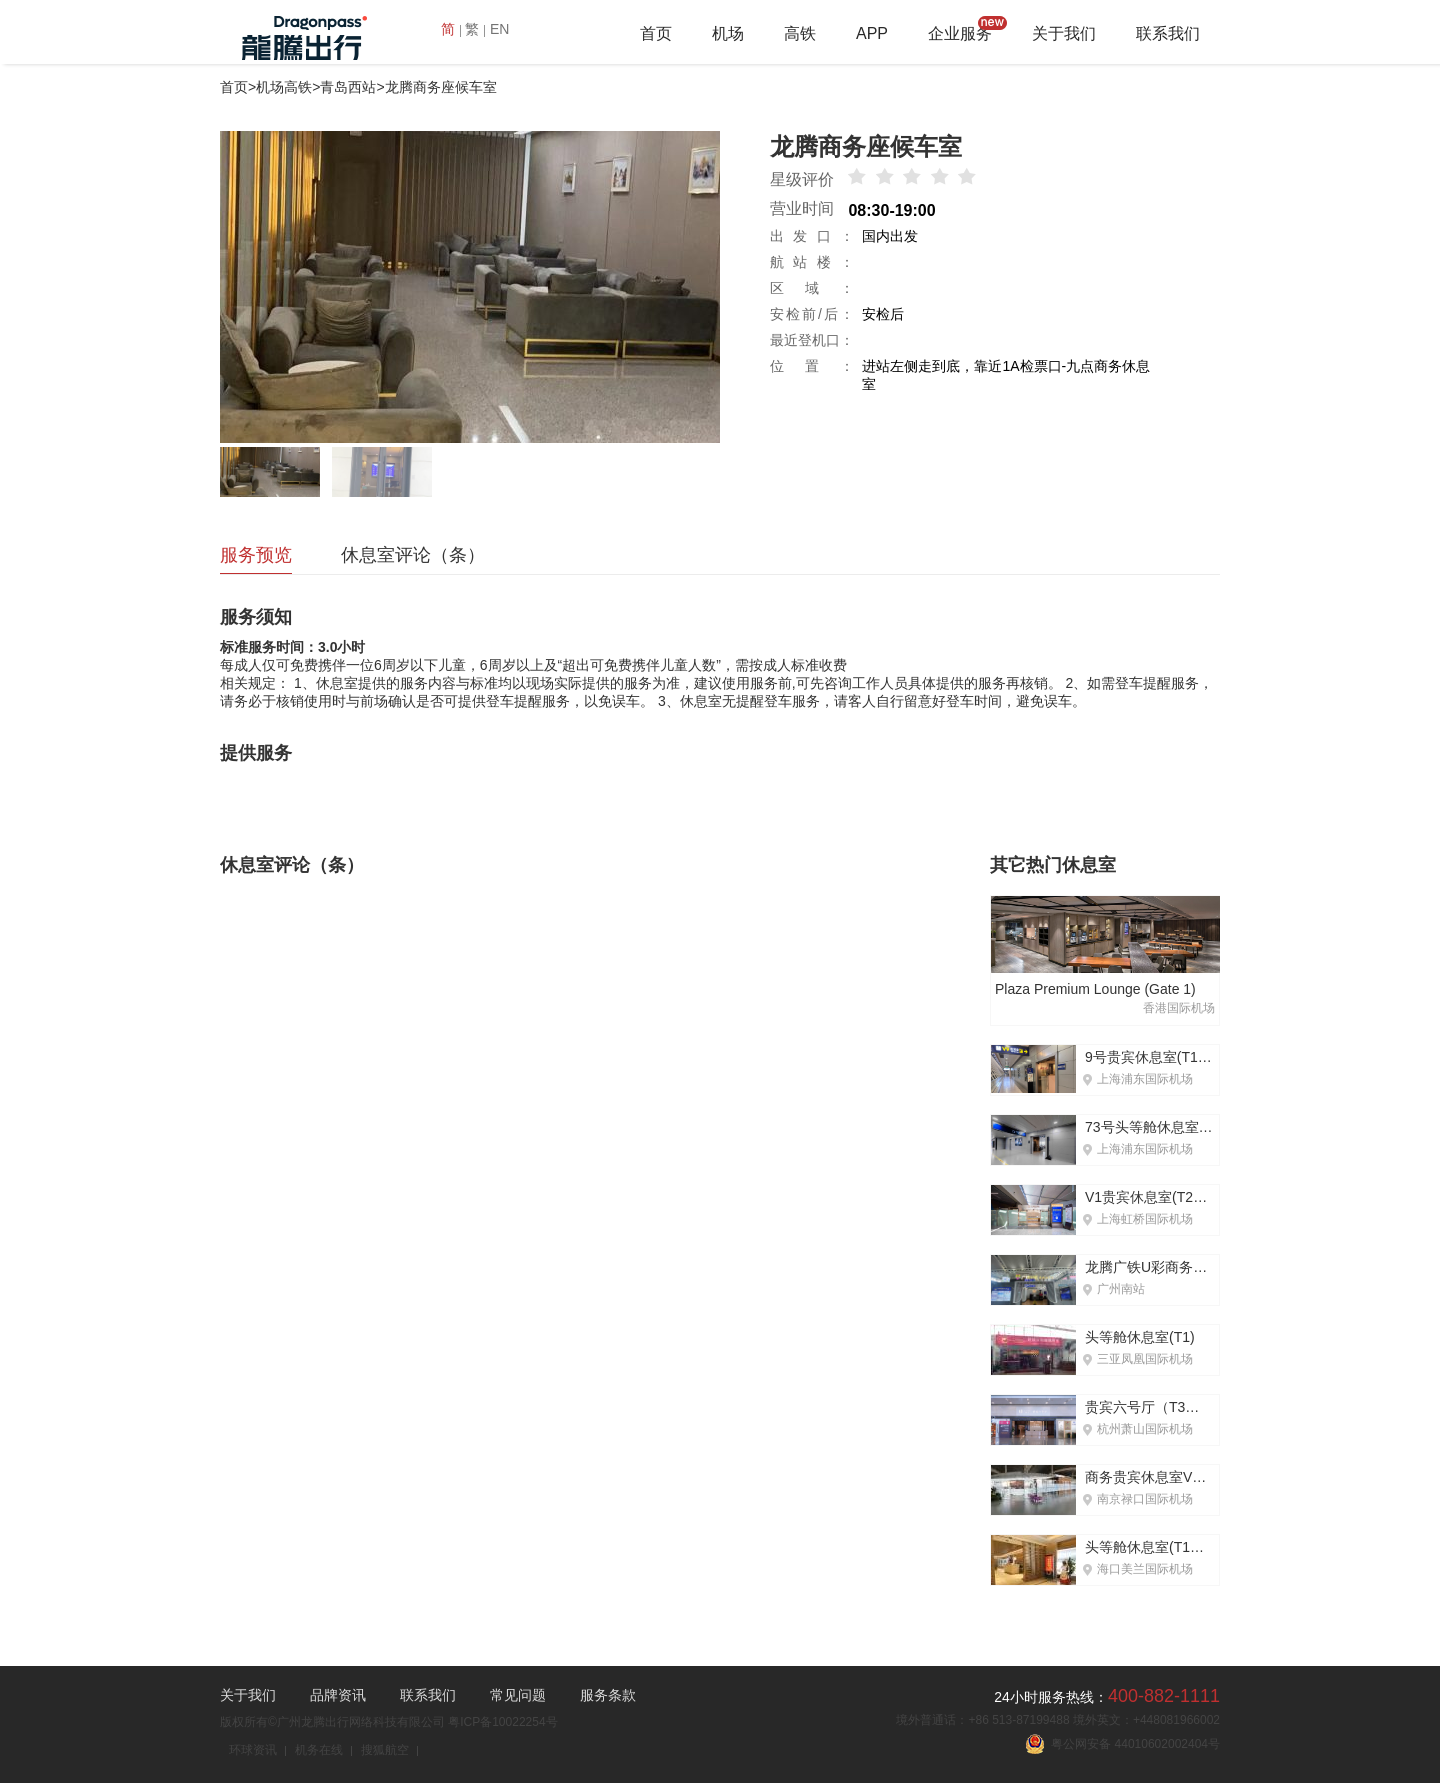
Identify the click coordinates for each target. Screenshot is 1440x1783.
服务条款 (608, 1695)
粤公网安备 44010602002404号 (1122, 1744)
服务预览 (256, 555)
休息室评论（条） (413, 555)
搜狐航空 (385, 1750)
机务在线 (319, 1750)
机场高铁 (284, 87)
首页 (656, 33)
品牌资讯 (338, 1695)
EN (499, 29)
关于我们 (1064, 33)
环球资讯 (253, 1750)
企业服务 (960, 33)
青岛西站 (348, 87)
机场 (728, 33)
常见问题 (518, 1695)
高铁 (800, 33)
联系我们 (1168, 33)
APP (872, 33)
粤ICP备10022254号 (502, 1722)
